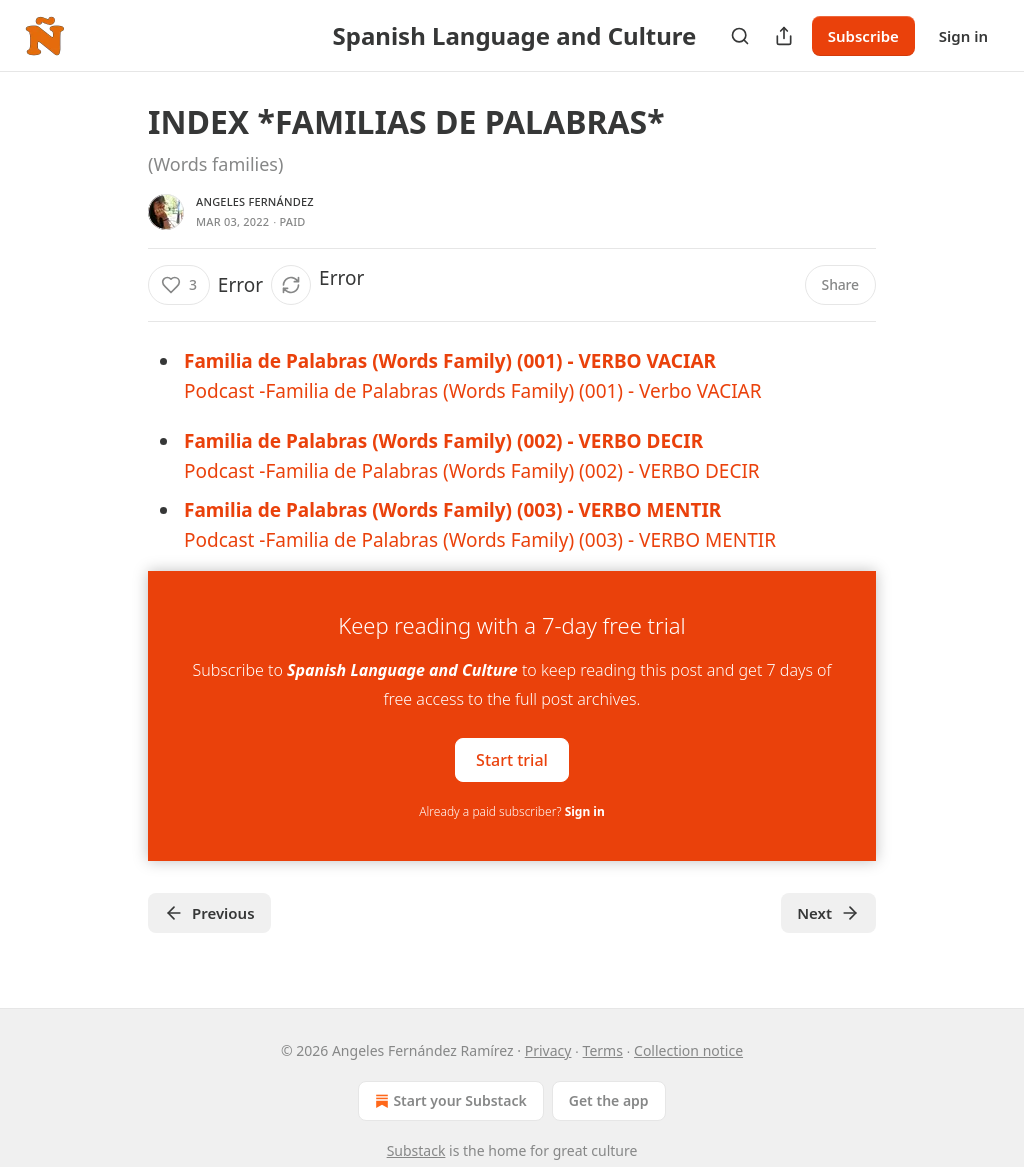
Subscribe (863, 36)
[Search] (740, 36)
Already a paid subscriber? (511, 811)
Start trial (512, 760)
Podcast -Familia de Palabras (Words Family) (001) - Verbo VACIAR (473, 391)
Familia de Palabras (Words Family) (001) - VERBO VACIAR (450, 361)
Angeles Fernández (255, 201)
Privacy (548, 1050)
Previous (209, 913)
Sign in (963, 36)
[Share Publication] (784, 36)
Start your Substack (448, 1101)
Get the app (609, 1100)
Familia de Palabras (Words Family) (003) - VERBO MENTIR (452, 510)
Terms (603, 1050)
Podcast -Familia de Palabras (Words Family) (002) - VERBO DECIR (472, 471)
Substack (416, 1150)
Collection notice (688, 1050)
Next (828, 913)
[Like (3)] (179, 285)
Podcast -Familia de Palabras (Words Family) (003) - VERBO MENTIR (480, 540)
